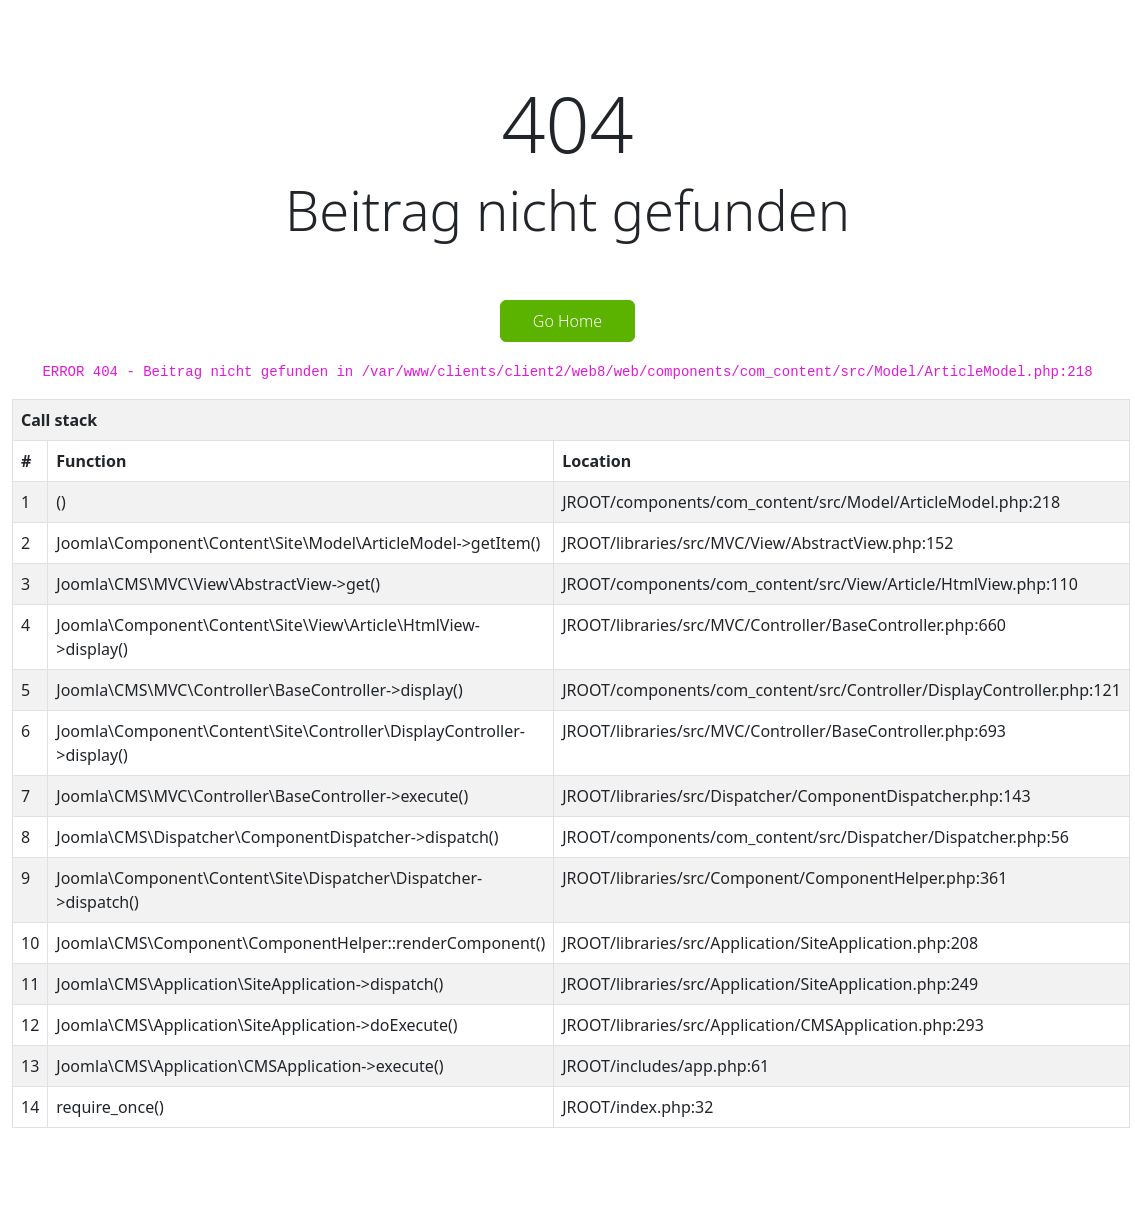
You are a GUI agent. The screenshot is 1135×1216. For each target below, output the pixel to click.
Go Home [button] (567, 321)
